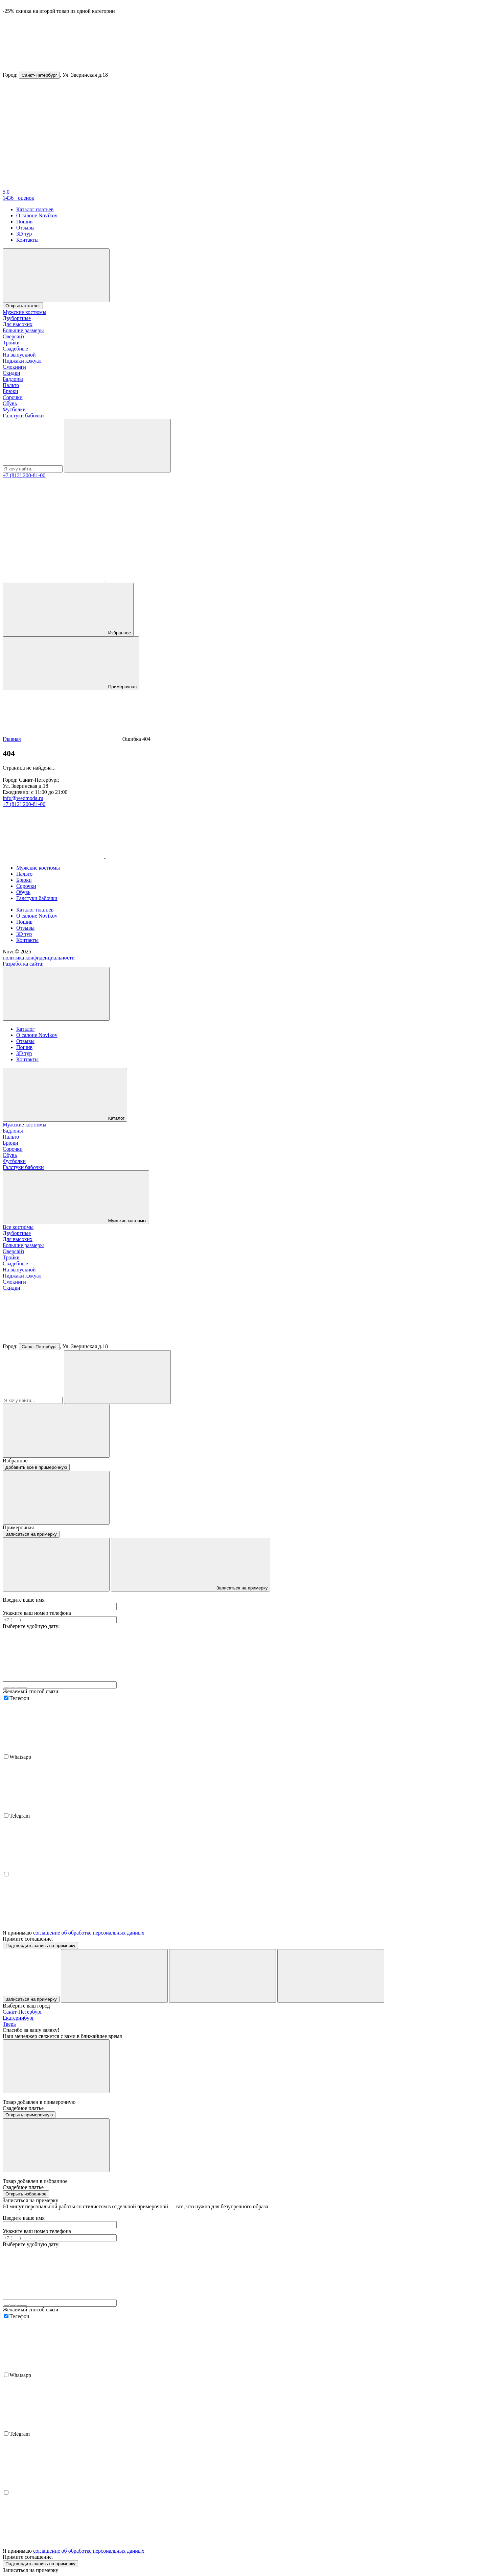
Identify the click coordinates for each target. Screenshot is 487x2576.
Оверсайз (13, 336)
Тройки (11, 342)
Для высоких (17, 324)
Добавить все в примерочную (36, 1467)
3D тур (24, 234)
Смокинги (14, 367)
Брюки (10, 391)
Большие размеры (23, 330)
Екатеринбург (18, 2018)
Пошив (24, 221)
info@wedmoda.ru (23, 798)
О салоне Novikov (36, 215)
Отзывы (25, 227)
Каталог (25, 1029)
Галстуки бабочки (23, 415)
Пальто (11, 385)
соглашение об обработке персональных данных (88, 1933)
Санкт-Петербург (39, 75)
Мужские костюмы (24, 312)
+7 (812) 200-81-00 (24, 475)
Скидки (11, 373)
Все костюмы (18, 1227)
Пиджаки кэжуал (22, 361)
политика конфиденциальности (39, 958)
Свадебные (15, 348)
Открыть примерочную (29, 2114)
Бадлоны (13, 379)
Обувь (10, 403)
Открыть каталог (22, 305)
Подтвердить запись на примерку (40, 1945)
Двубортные (17, 318)
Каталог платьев (34, 209)
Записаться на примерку (31, 1534)
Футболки (14, 409)
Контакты (27, 240)
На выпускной (19, 355)
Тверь (9, 2024)
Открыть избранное (25, 2193)
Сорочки (13, 397)
